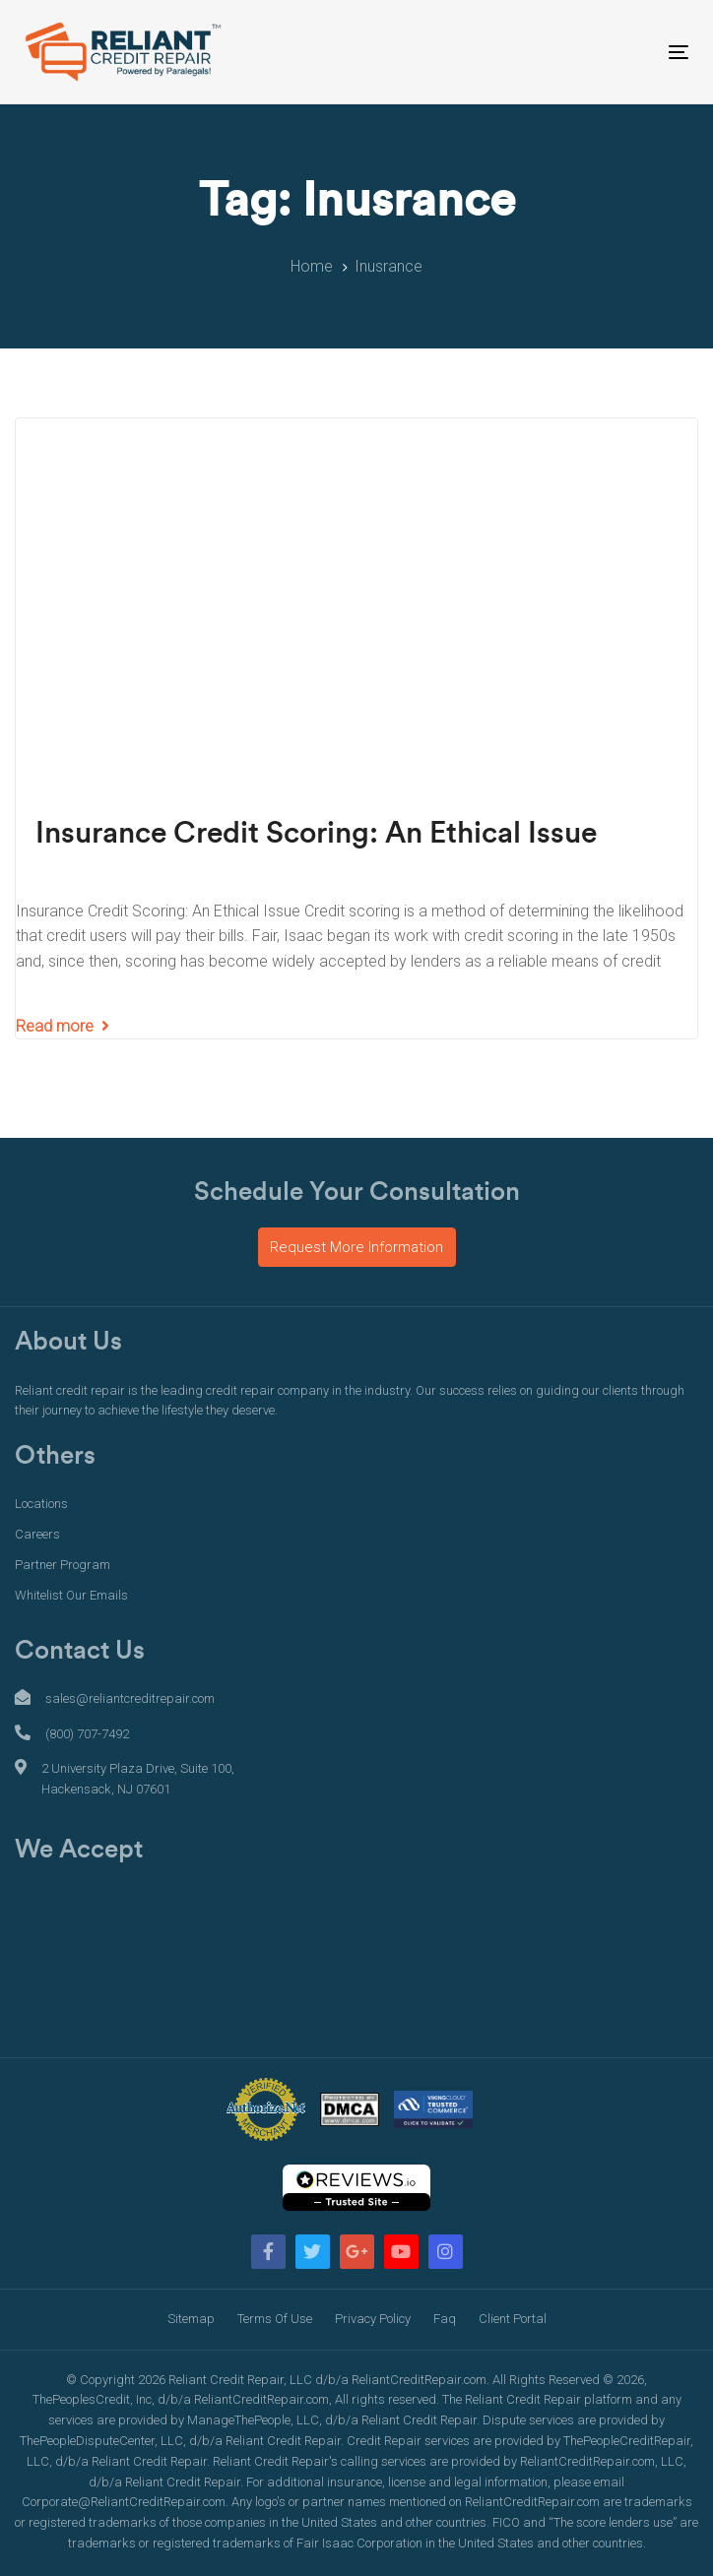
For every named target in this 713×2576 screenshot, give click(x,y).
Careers (37, 1534)
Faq (444, 2318)
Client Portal (513, 2318)
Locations (41, 1503)
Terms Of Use (274, 2318)
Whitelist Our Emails (71, 1595)
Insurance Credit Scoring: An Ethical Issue (316, 833)
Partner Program (62, 1564)
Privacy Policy (373, 2318)
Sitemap (191, 2318)
